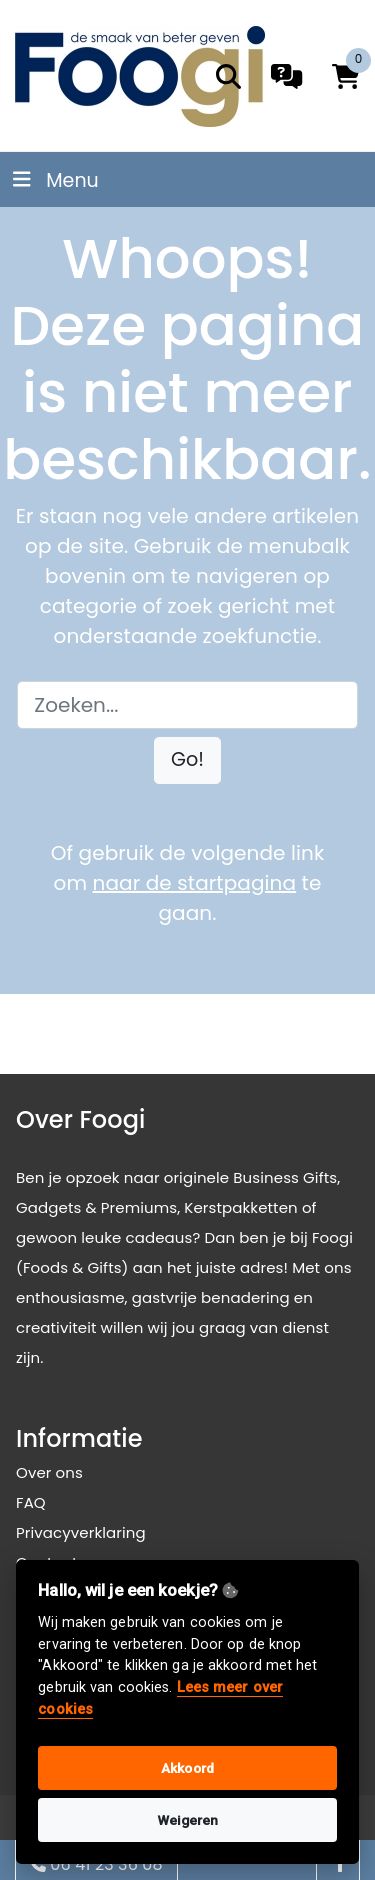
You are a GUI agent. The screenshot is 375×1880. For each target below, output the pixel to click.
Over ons (49, 1472)
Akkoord (187, 1768)
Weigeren (188, 1820)
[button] (187, 760)
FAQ (31, 1502)
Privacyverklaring (81, 1532)
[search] (228, 76)
